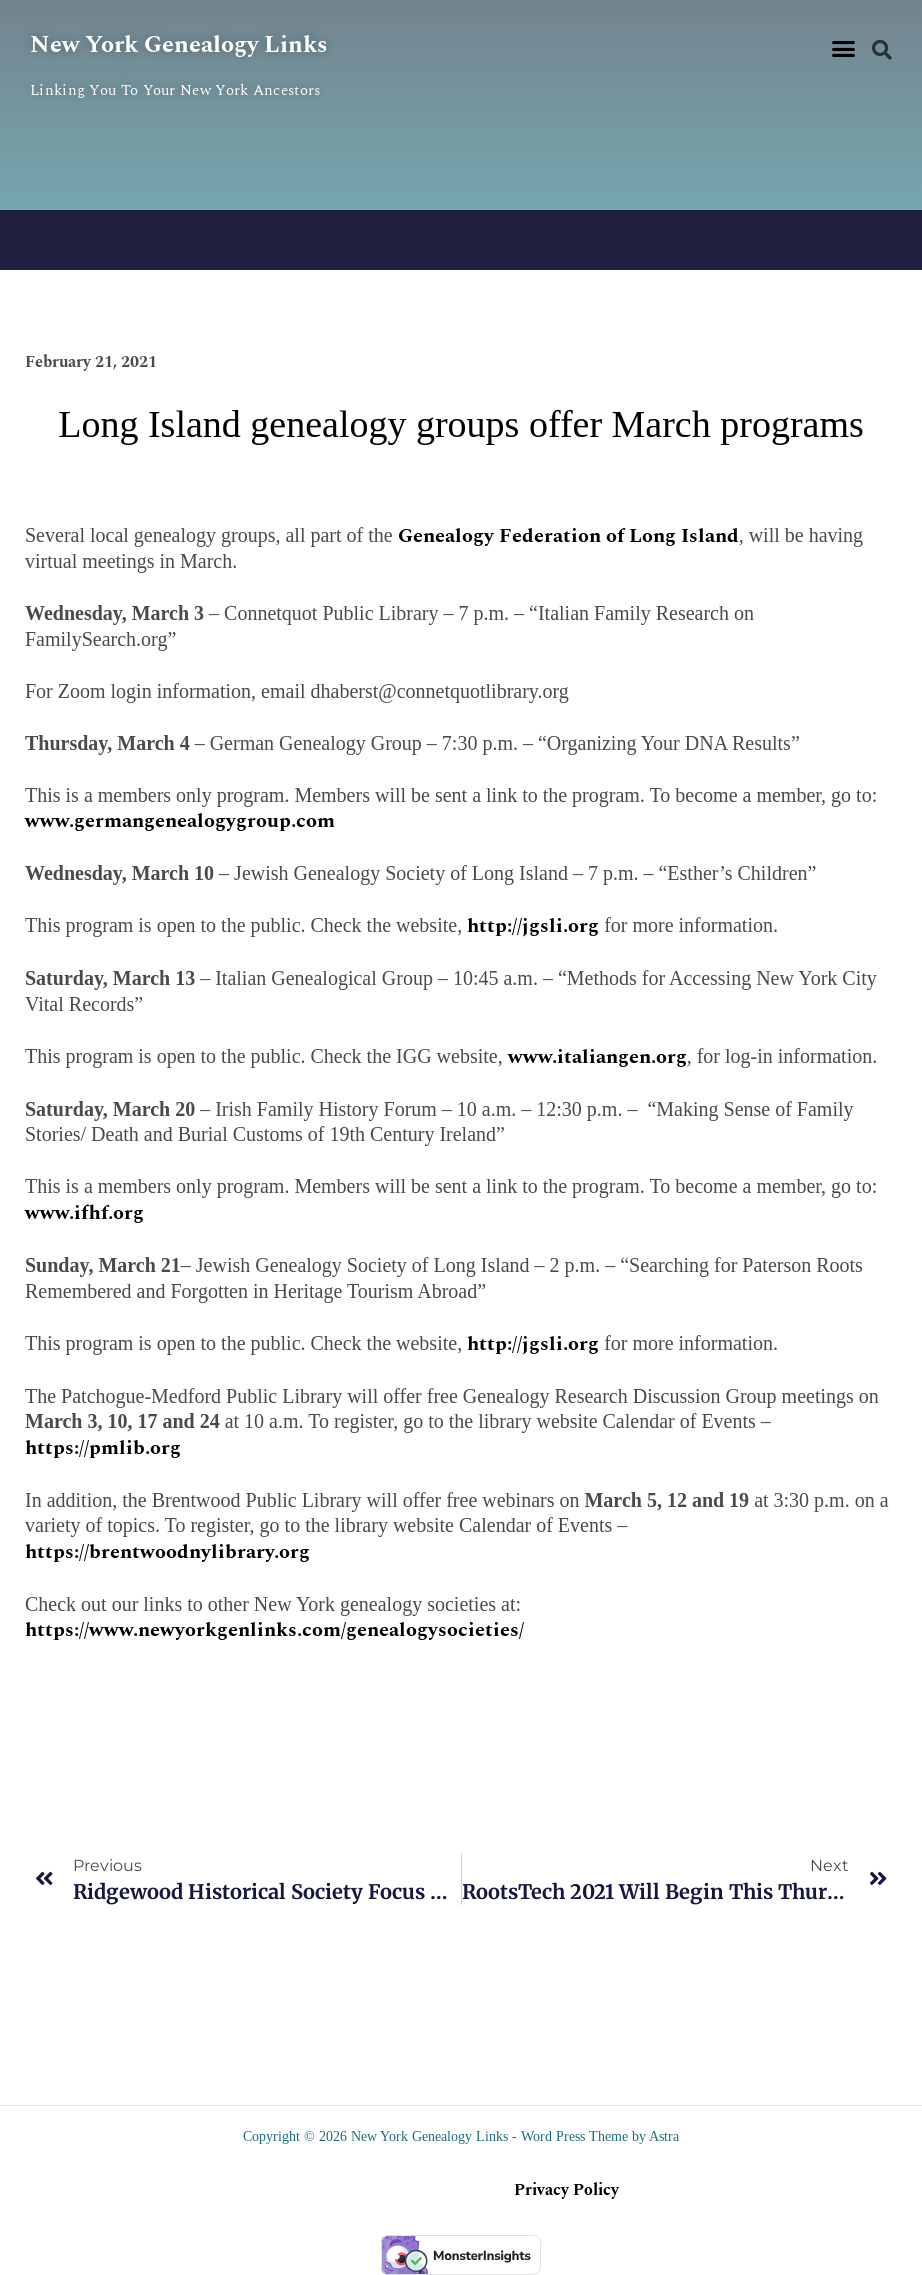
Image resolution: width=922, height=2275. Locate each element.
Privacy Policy (566, 2190)
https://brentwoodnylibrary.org (167, 1552)
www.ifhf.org (84, 1213)
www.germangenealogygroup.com (180, 821)
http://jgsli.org (533, 926)
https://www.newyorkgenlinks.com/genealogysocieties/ (274, 1630)
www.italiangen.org (597, 1057)
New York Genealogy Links (178, 45)
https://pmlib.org (103, 1448)
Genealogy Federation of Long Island (568, 536)
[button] (843, 49)
